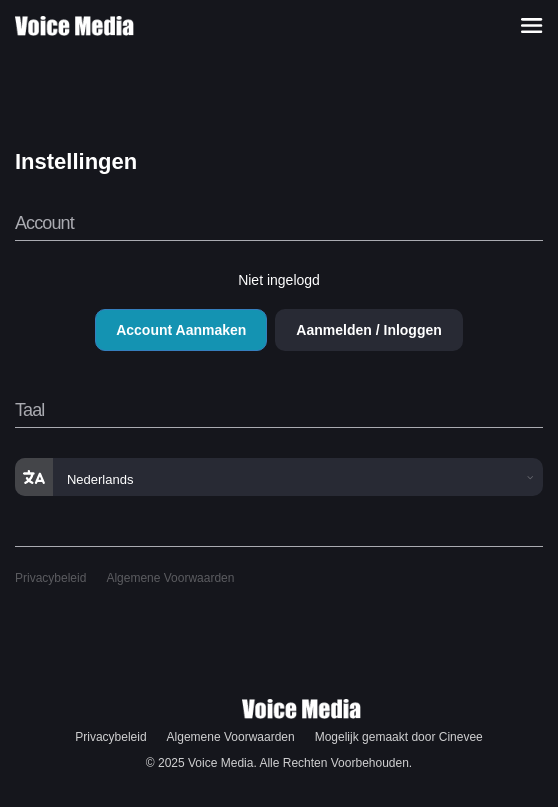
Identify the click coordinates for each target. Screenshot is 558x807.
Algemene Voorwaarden (170, 578)
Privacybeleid (50, 578)
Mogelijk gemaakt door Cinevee (399, 737)
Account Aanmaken (181, 330)
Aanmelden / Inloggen (368, 330)
